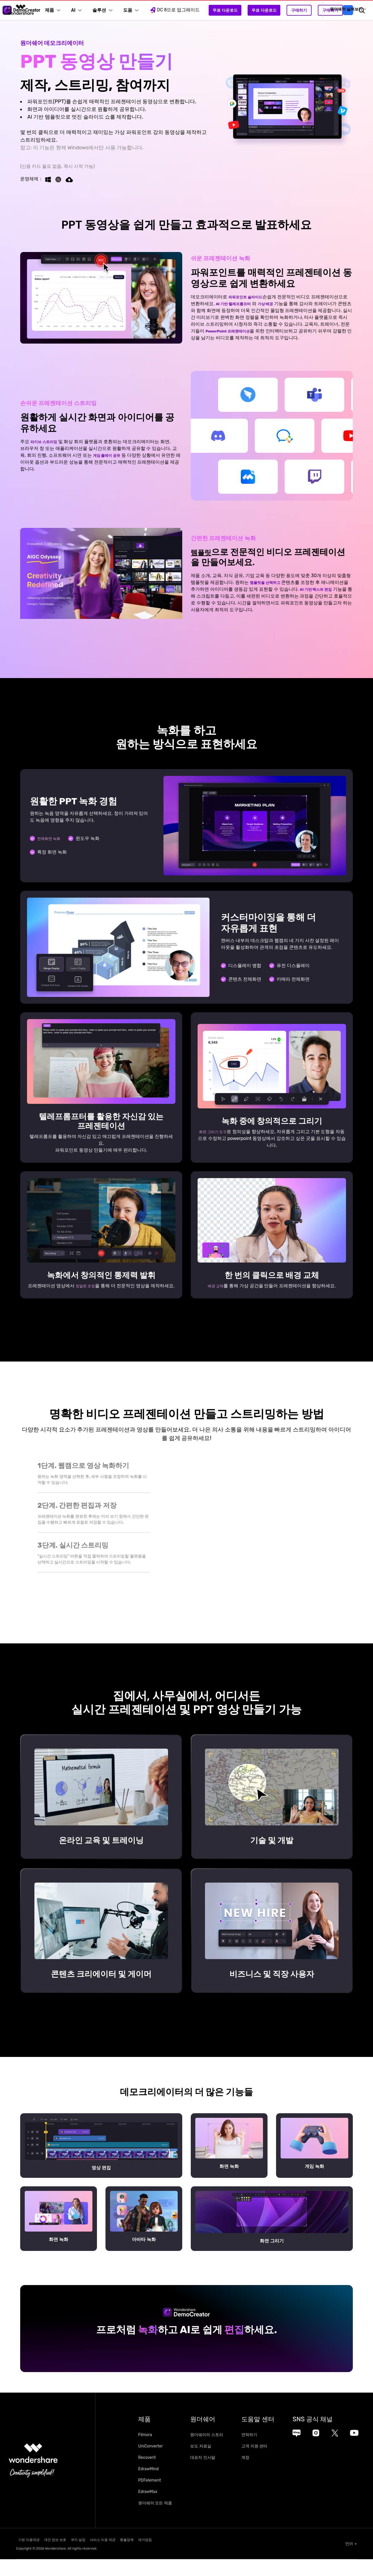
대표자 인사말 (211, 2476)
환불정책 (165, 2558)
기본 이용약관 (26, 2558)
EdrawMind (148, 2488)
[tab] (94, 1484)
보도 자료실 (209, 2465)
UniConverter (150, 2465)
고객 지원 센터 (272, 2465)
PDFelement (149, 2499)
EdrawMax (147, 2510)
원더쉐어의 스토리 (215, 2453)
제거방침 (194, 2558)
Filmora (145, 2453)
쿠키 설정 (96, 2558)
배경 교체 (215, 1289)
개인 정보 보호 (63, 2558)
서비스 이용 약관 (131, 2558)
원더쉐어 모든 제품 (155, 2522)
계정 (263, 2476)
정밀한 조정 (88, 1285)
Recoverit (147, 2476)
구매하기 (307, 10)
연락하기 (267, 2453)
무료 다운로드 (233, 10)
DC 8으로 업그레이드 (182, 10)
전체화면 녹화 (51, 838)
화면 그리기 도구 (215, 1131)
